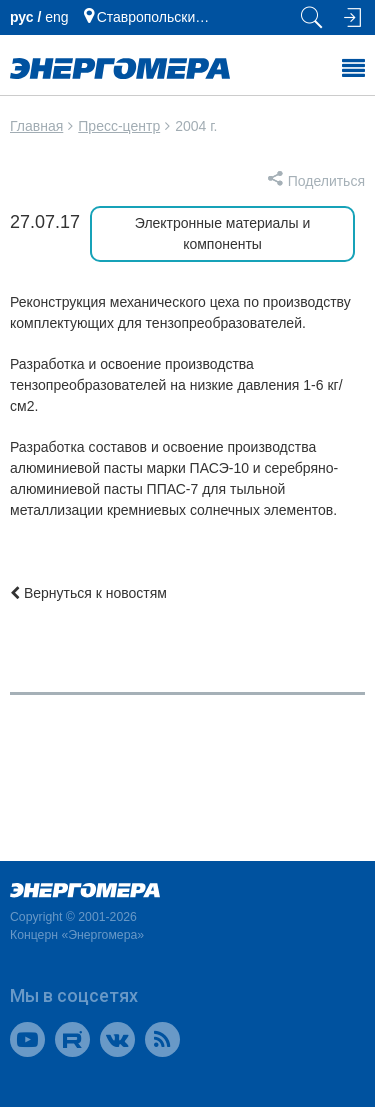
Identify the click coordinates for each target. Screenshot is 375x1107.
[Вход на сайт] (350, 17)
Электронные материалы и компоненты (223, 233)
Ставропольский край (157, 17)
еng (56, 17)
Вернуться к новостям (88, 593)
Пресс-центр (119, 126)
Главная (36, 126)
